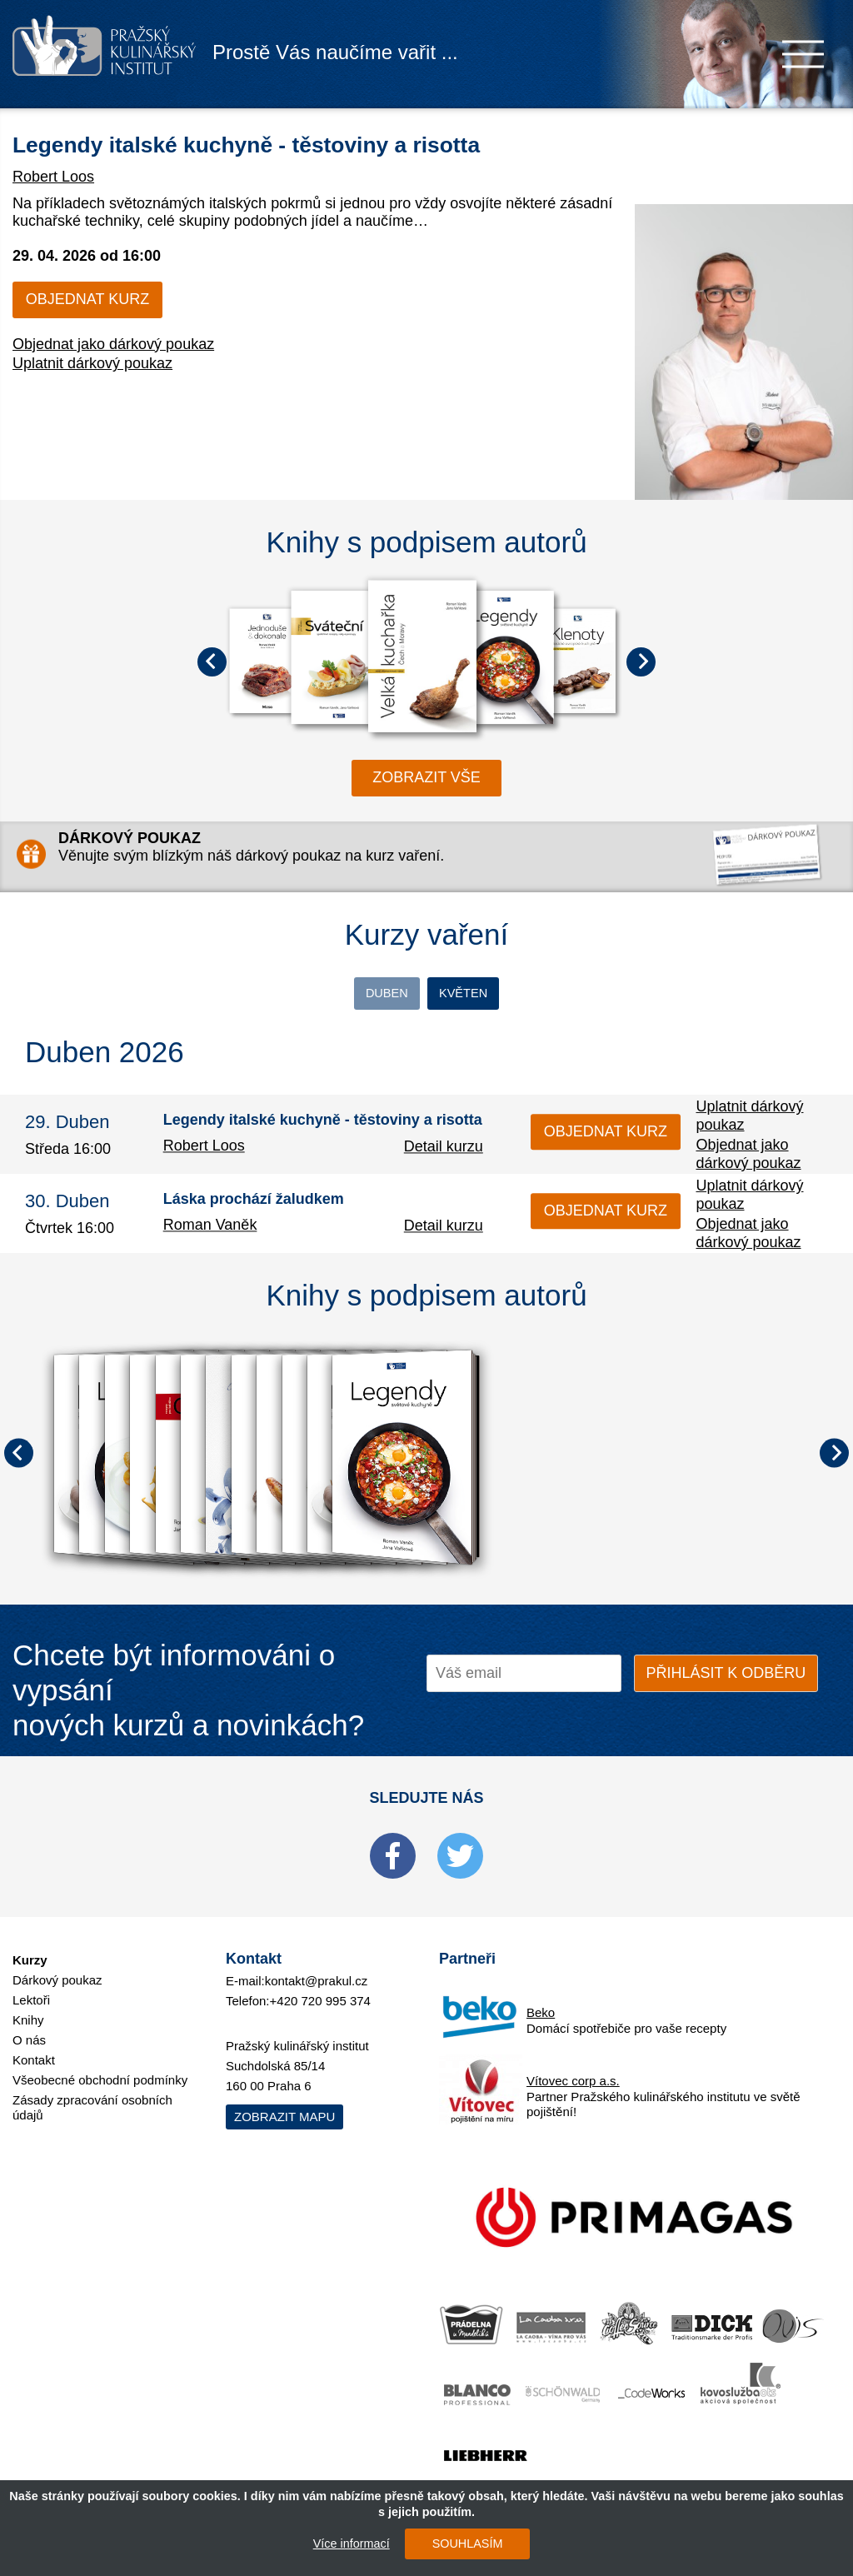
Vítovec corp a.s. (573, 2070)
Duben (345, 994)
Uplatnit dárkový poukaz (92, 363)
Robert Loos (53, 176)
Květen (507, 994)
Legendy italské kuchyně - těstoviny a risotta (322, 142)
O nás (29, 2029)
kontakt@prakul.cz (316, 1971)
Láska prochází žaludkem (253, 1202)
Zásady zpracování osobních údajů (92, 2096)
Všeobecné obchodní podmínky (99, 2069)
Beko (540, 2001)
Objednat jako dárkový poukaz (113, 344)
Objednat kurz (87, 299)
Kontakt (33, 2049)
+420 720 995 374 (320, 1991)
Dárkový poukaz (57, 1969)
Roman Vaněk (210, 1229)
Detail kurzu (443, 1150)
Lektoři (31, 1989)
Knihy (28, 2009)
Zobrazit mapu (284, 2106)
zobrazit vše (426, 777)
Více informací (344, 2543)
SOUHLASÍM (460, 2543)
